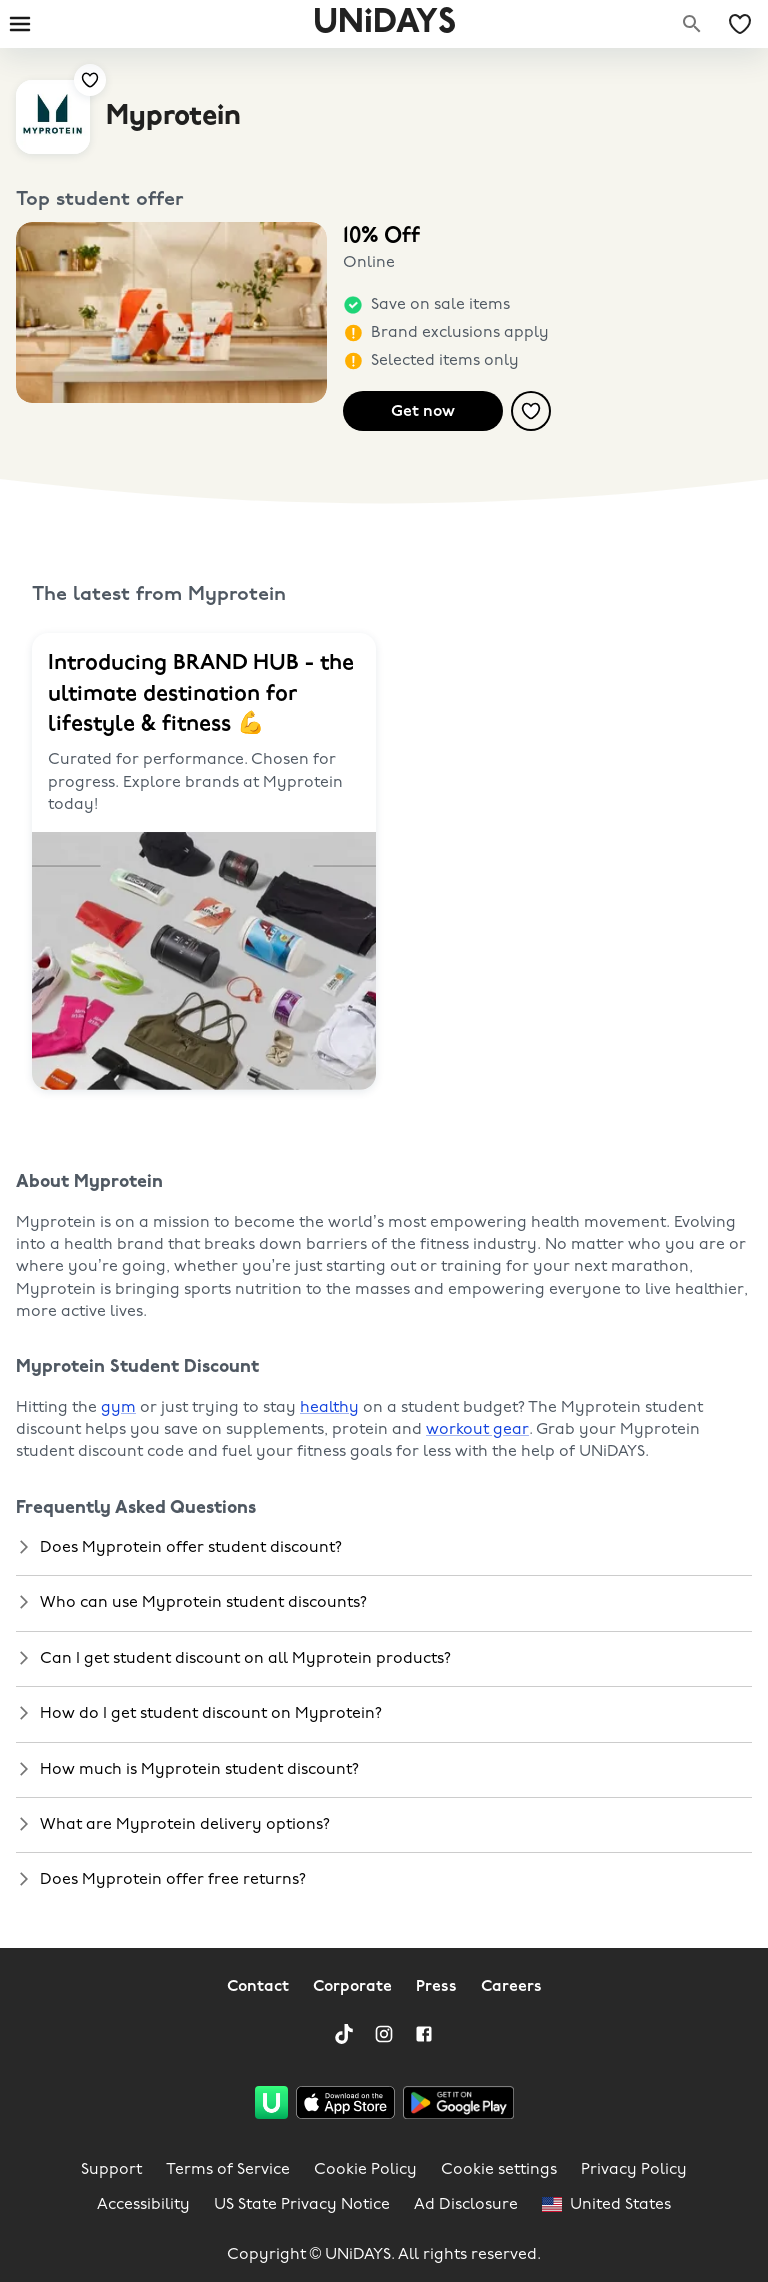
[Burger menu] (20, 24)
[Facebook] (424, 2034)
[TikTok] (344, 2034)
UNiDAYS (384, 23)
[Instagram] (384, 2034)
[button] (384, 1548)
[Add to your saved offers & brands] (90, 80)
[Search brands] (692, 24)
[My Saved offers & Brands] (740, 24)
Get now (423, 412)
